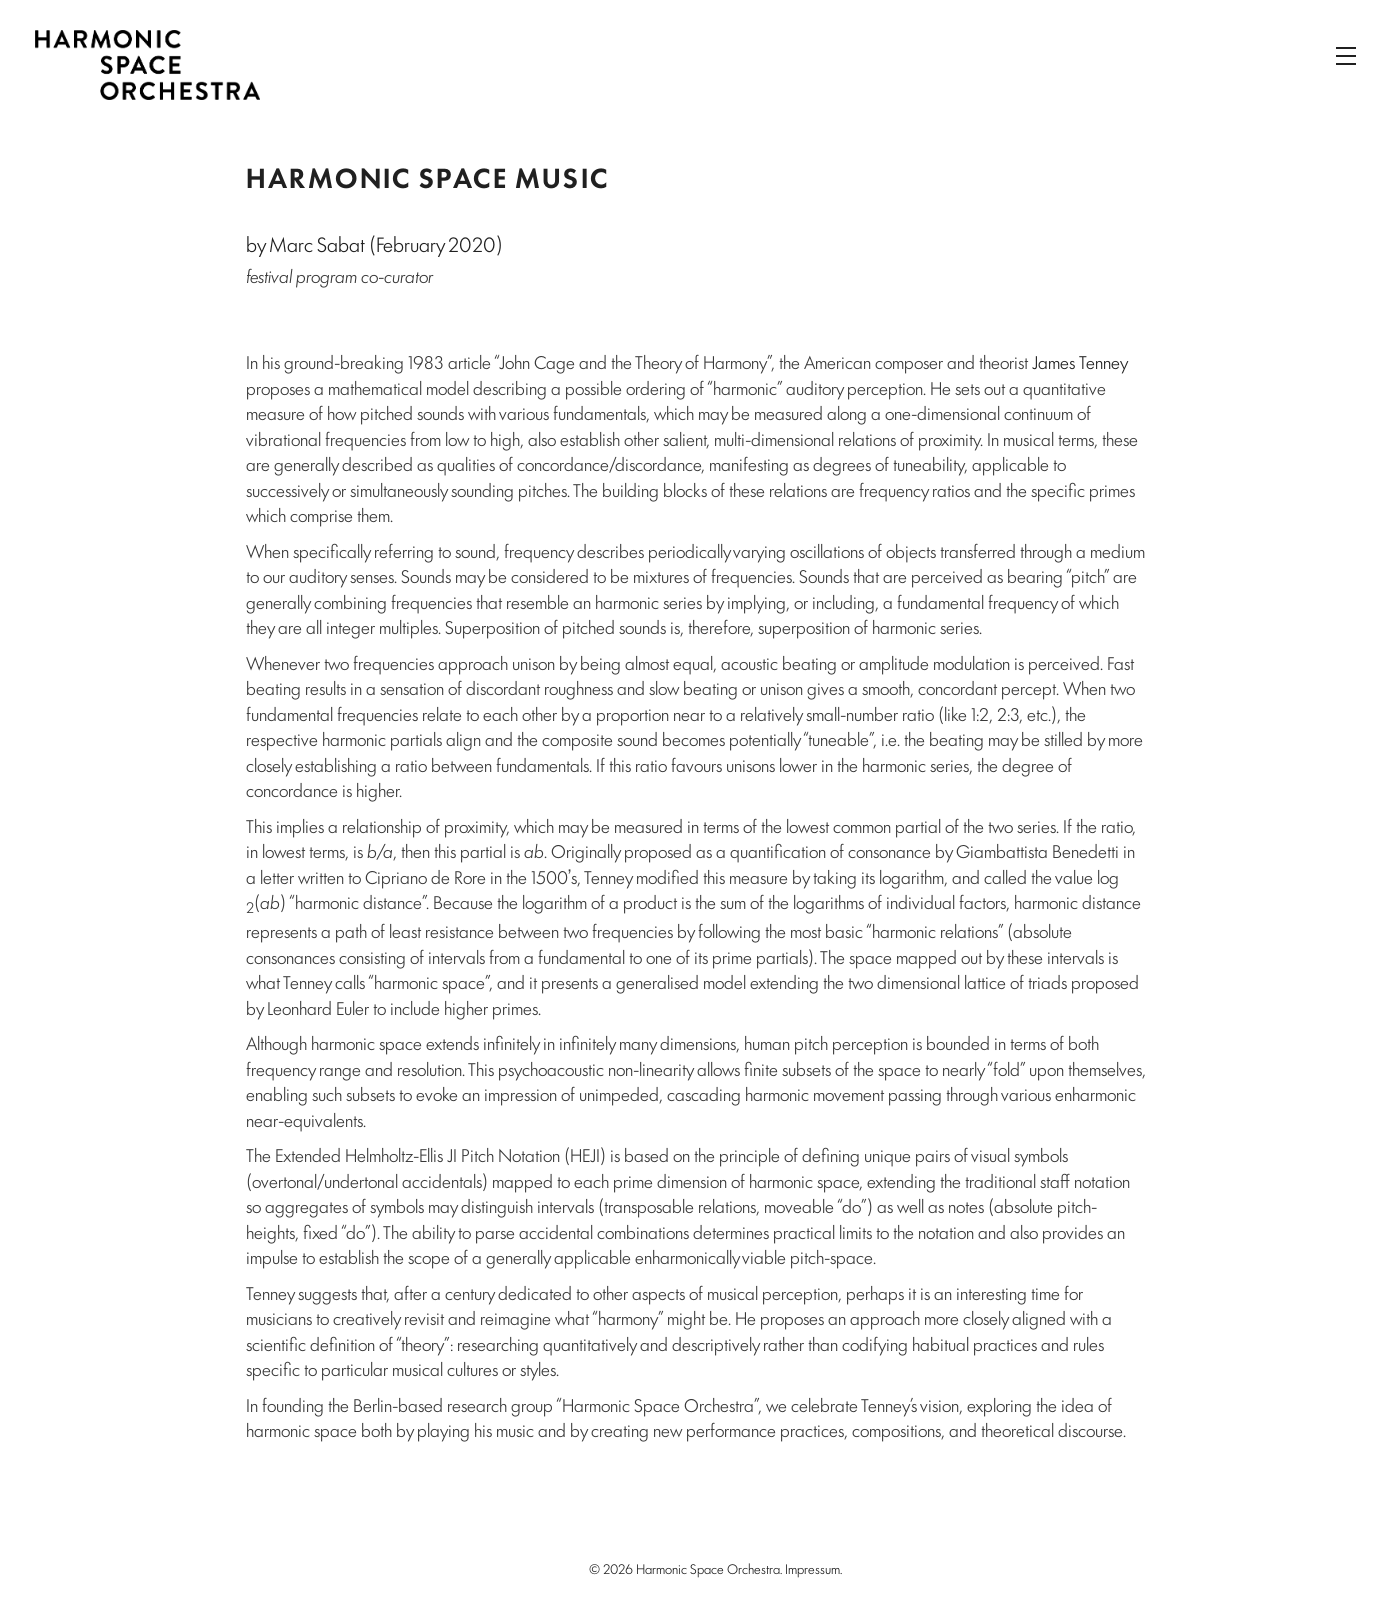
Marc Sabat (317, 243)
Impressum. (813, 1568)
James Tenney (1079, 361)
